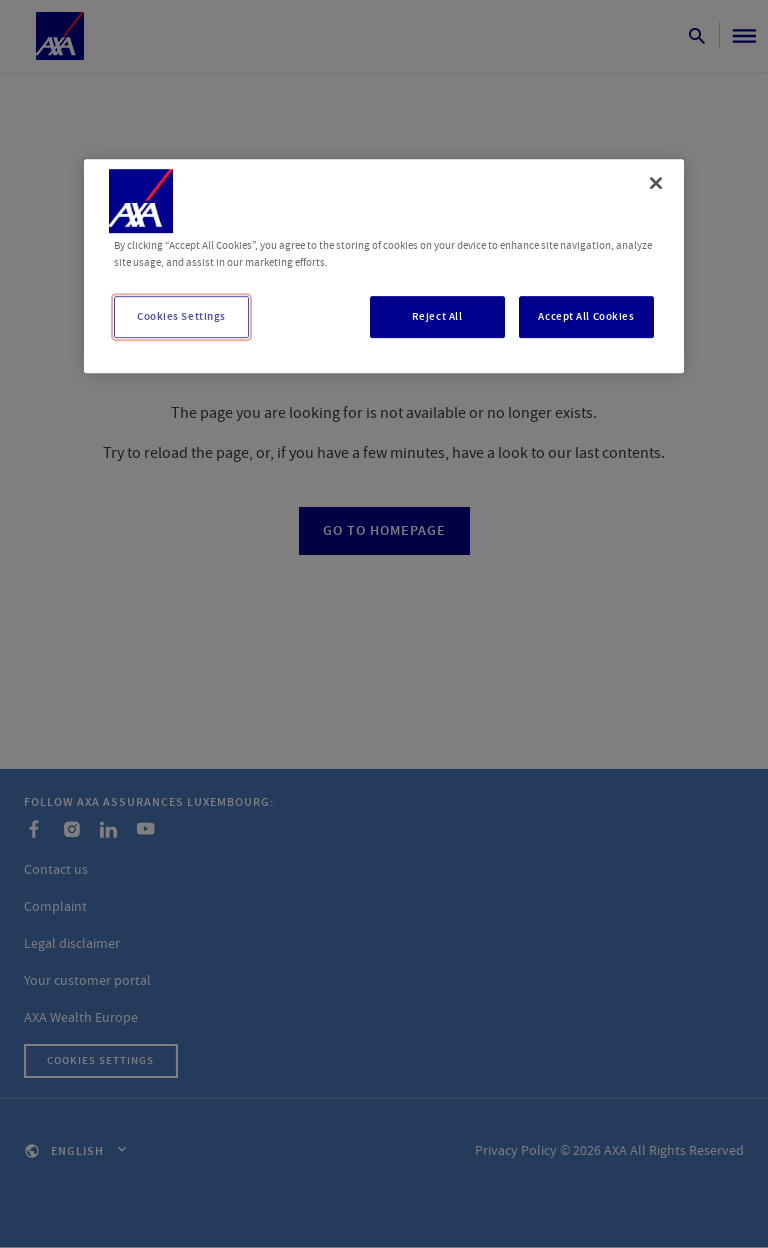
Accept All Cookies (586, 316)
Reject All (437, 316)
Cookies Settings (181, 316)
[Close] (656, 183)
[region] (384, 266)
